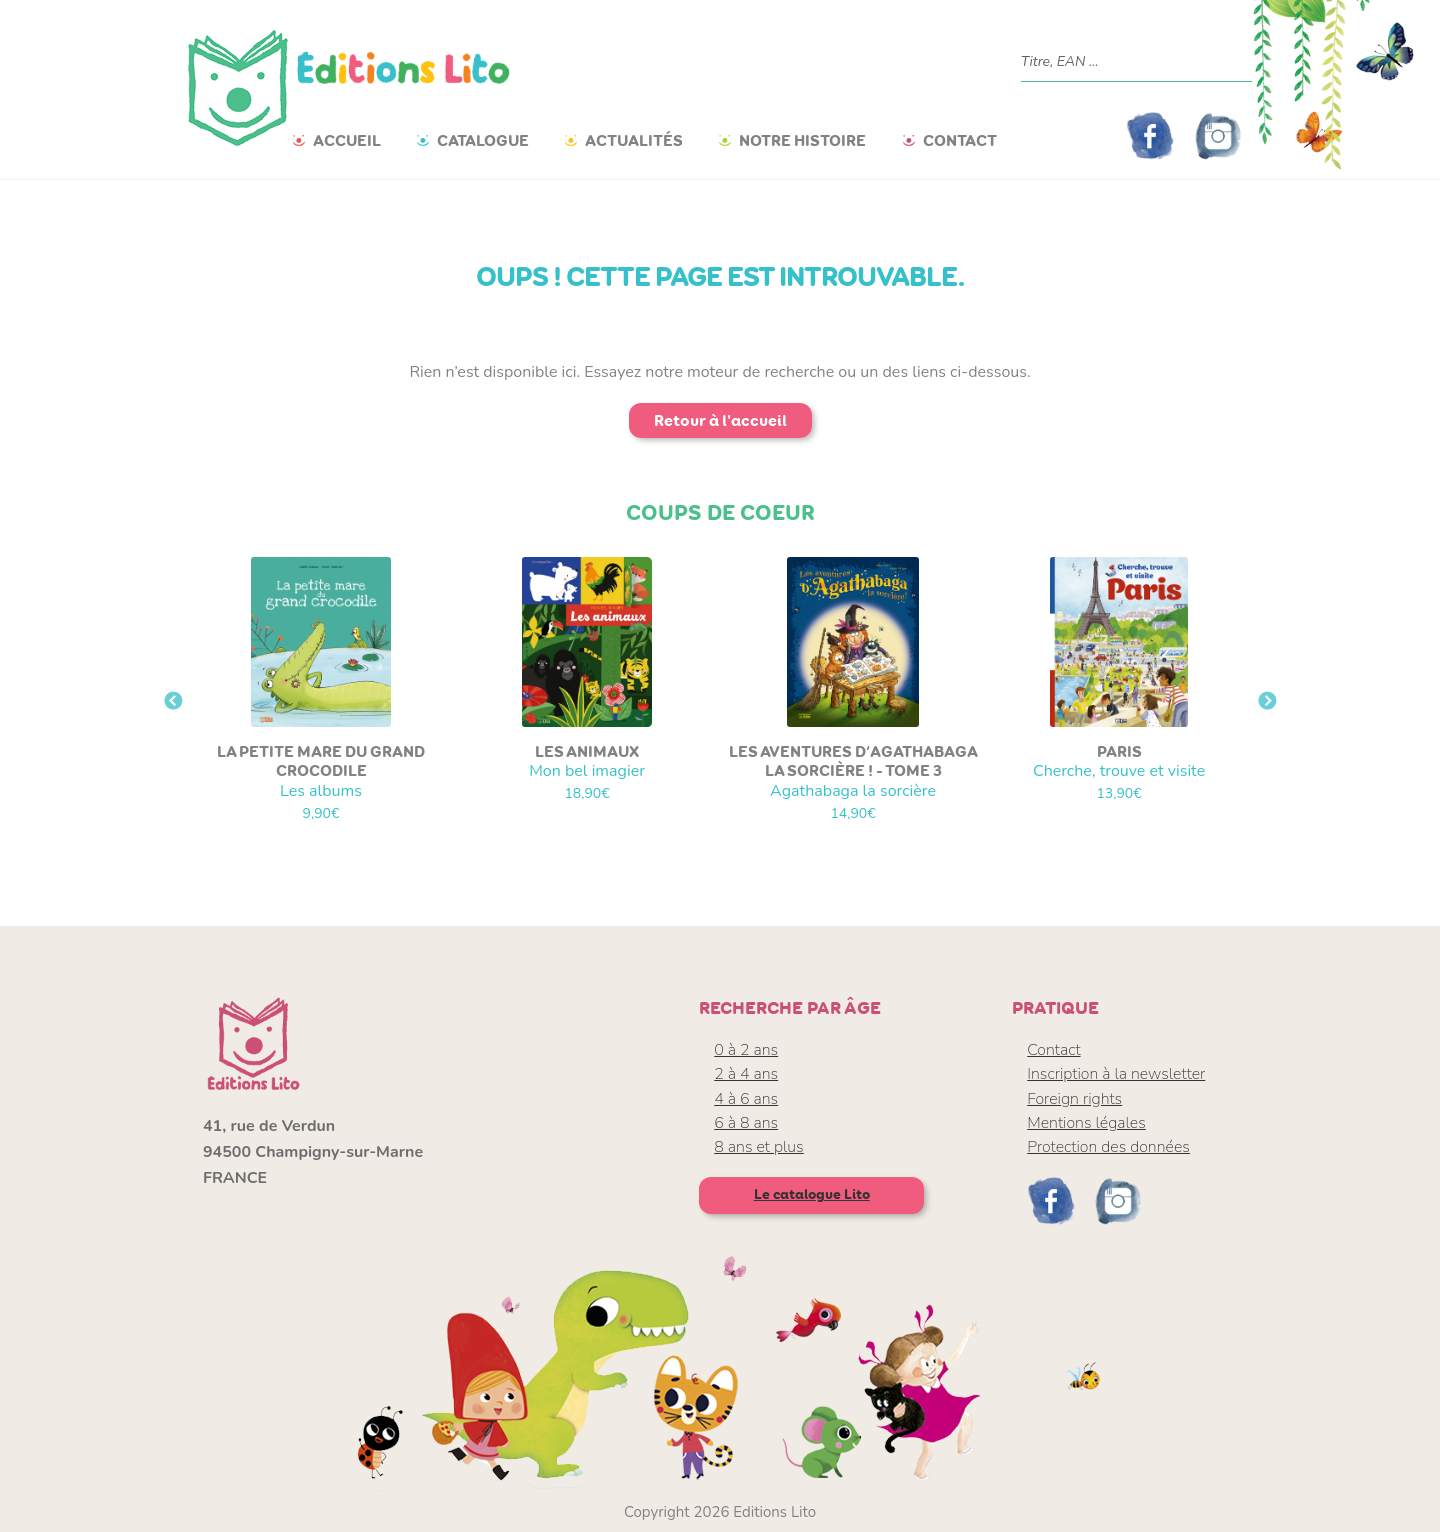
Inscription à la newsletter (1116, 1074)
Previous (173, 702)
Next (1267, 702)
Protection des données (1108, 1147)
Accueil (347, 140)
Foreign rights (1074, 1099)
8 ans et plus (758, 1147)
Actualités (634, 140)
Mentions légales (1086, 1123)
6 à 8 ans (746, 1123)
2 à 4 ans (746, 1074)
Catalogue (483, 140)
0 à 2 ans (746, 1050)
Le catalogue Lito (812, 1194)
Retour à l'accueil (720, 420)
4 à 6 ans (746, 1099)
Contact (960, 140)
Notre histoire (802, 140)
